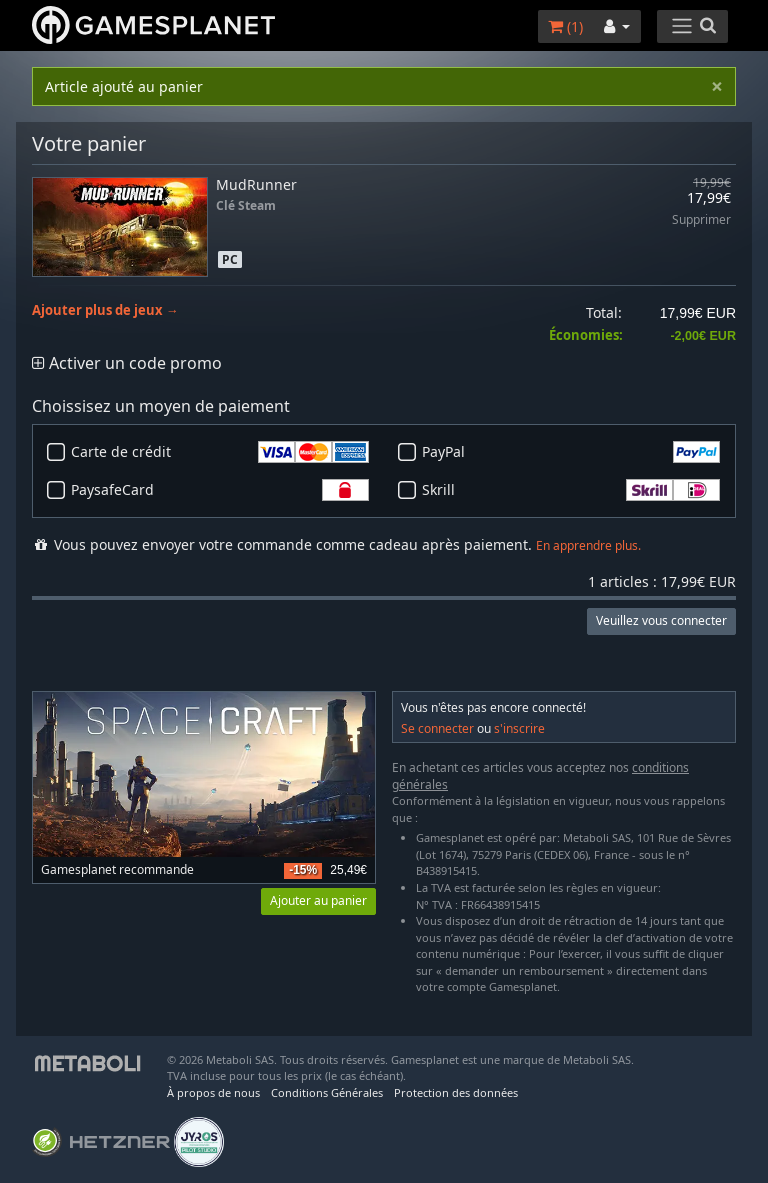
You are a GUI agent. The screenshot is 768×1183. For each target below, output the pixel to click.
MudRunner (256, 184)
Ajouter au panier (318, 900)
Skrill (571, 490)
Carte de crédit (220, 452)
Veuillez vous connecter (661, 620)
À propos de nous (213, 1092)
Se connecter (437, 728)
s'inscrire (519, 728)
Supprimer (701, 220)
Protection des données (456, 1092)
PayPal (571, 452)
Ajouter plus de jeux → (105, 310)
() (565, 26)
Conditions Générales (327, 1092)
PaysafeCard (220, 490)
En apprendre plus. (588, 545)
